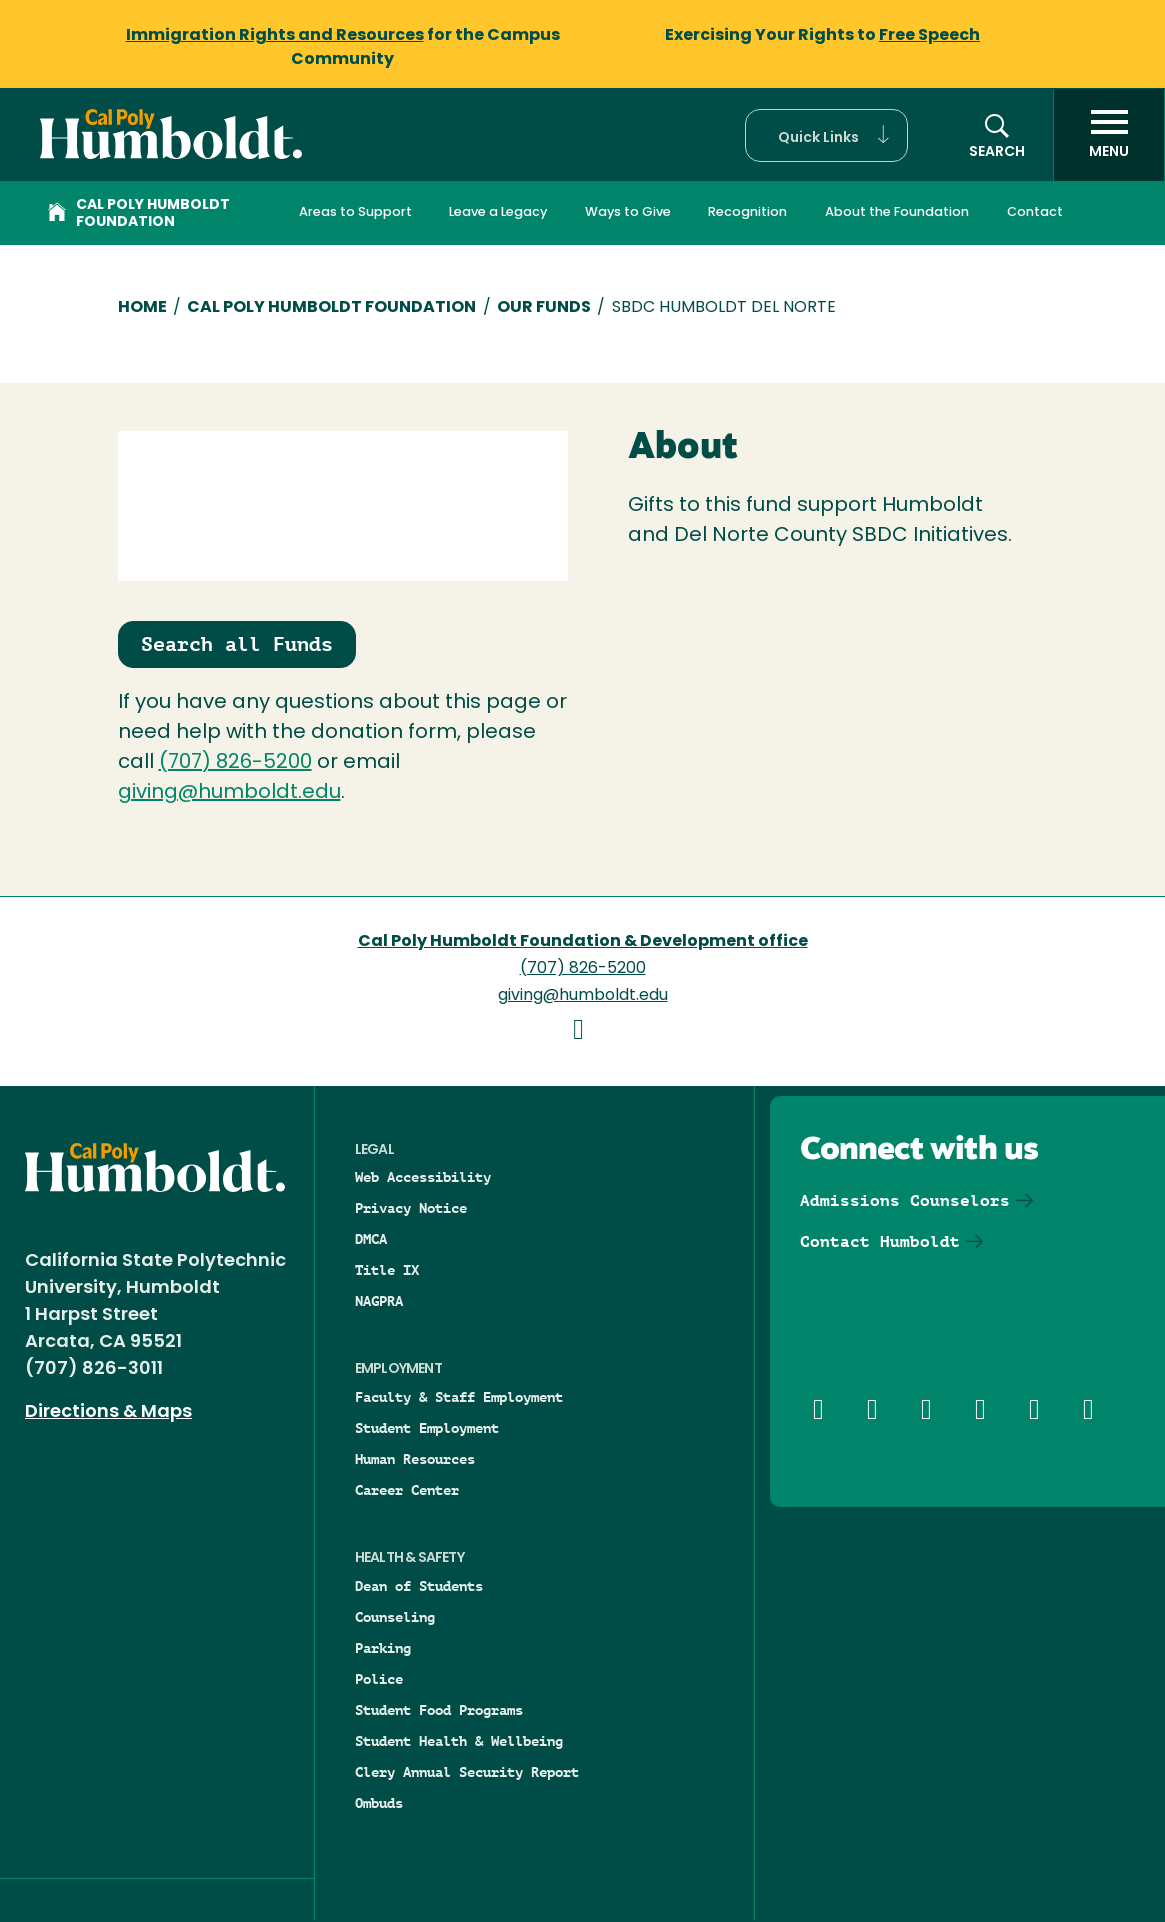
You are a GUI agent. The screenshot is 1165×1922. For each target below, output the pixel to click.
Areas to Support (355, 212)
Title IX (387, 1270)
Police (379, 1679)
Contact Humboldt (880, 1241)
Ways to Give (628, 212)
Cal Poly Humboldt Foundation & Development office (583, 942)
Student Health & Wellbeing (459, 1741)
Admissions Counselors (905, 1200)
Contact (1035, 212)
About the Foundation (897, 212)
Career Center (407, 1490)
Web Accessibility (423, 1177)
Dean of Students (419, 1586)
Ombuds (379, 1803)
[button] (826, 135)
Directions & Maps (108, 1412)
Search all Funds (237, 644)
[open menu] (1109, 135)
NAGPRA (379, 1301)
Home (142, 308)
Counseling (395, 1617)
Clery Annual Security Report (467, 1772)
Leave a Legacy (498, 212)
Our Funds (544, 308)
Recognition (747, 212)
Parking (383, 1648)
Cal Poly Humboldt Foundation (139, 214)
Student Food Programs (439, 1710)
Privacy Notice (411, 1208)
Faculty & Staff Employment (459, 1397)
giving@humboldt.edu (229, 793)
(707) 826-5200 (235, 763)
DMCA (371, 1239)
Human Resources (415, 1459)
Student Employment (427, 1428)
